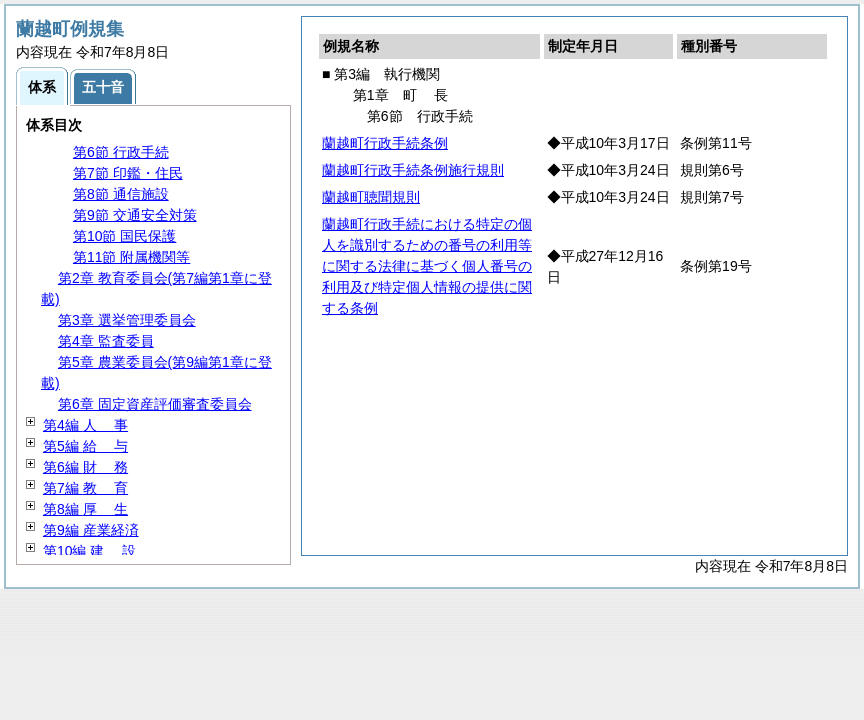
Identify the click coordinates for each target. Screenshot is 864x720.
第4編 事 (85, 425)
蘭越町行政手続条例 (385, 143)
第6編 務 (85, 467)
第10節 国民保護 (124, 236)
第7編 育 (85, 488)
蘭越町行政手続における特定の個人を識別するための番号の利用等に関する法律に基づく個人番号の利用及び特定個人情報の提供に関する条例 (427, 266)
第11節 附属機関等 (131, 257)
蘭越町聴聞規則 (371, 197)
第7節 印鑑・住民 (128, 173)
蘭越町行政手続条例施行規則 (413, 170)
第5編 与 (85, 446)
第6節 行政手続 (121, 152)
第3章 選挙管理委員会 (127, 320)
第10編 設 (89, 551)
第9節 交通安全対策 (135, 215)
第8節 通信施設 (121, 194)
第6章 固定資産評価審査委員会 (155, 404)
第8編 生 (85, 509)
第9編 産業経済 (91, 530)
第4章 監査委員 (106, 341)
